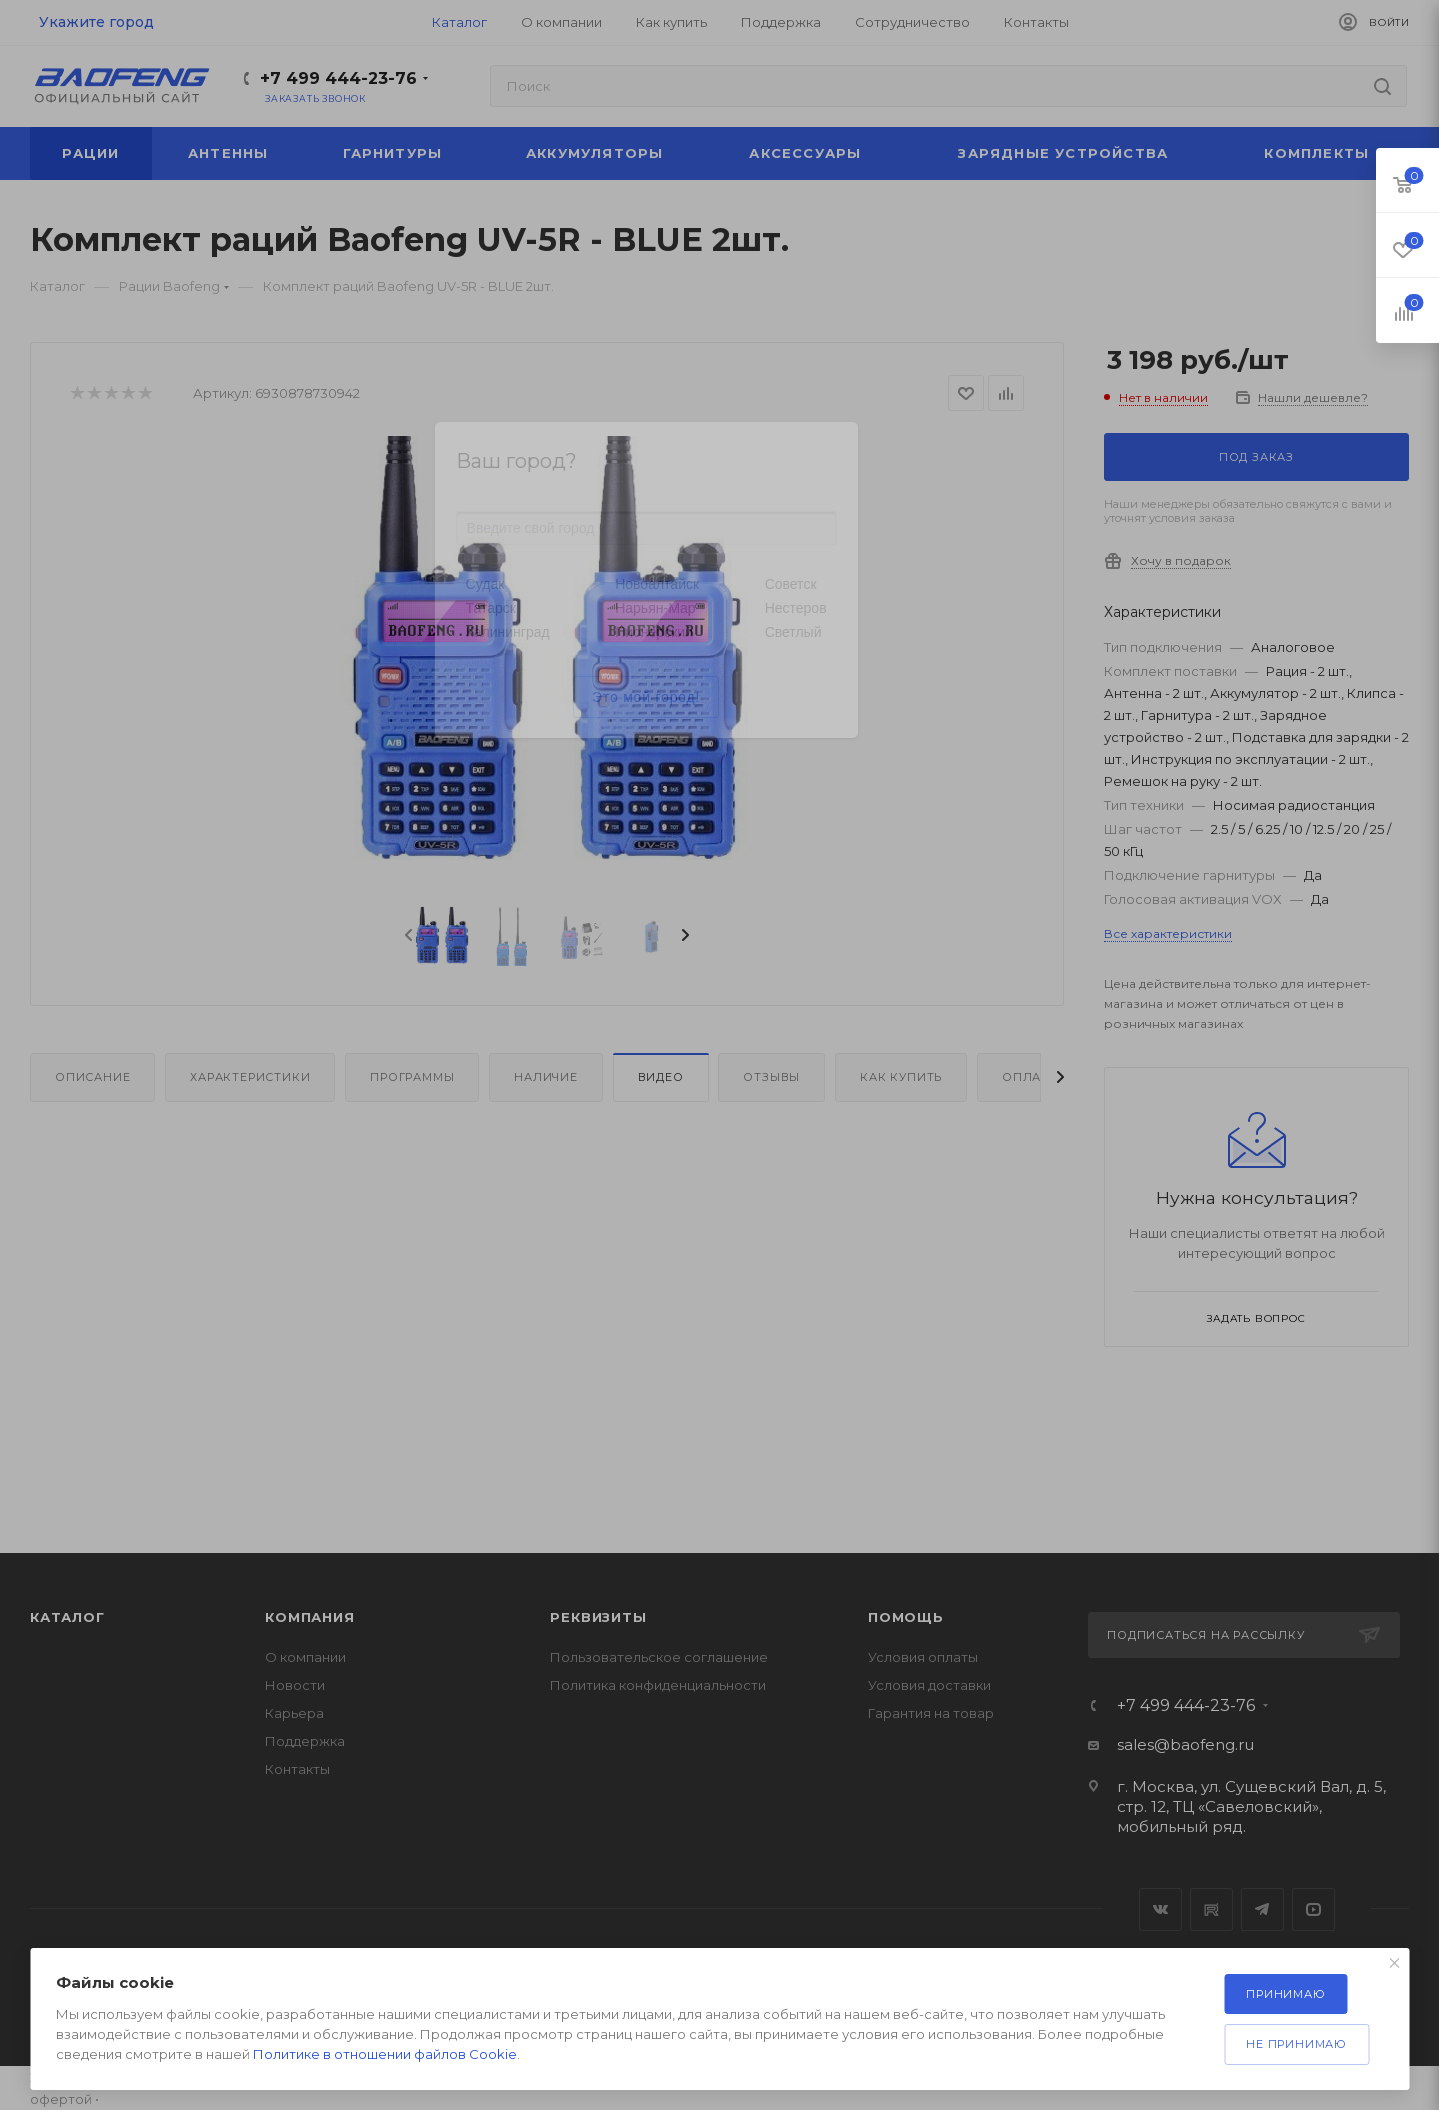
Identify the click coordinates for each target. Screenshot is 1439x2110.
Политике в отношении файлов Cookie (385, 2054)
